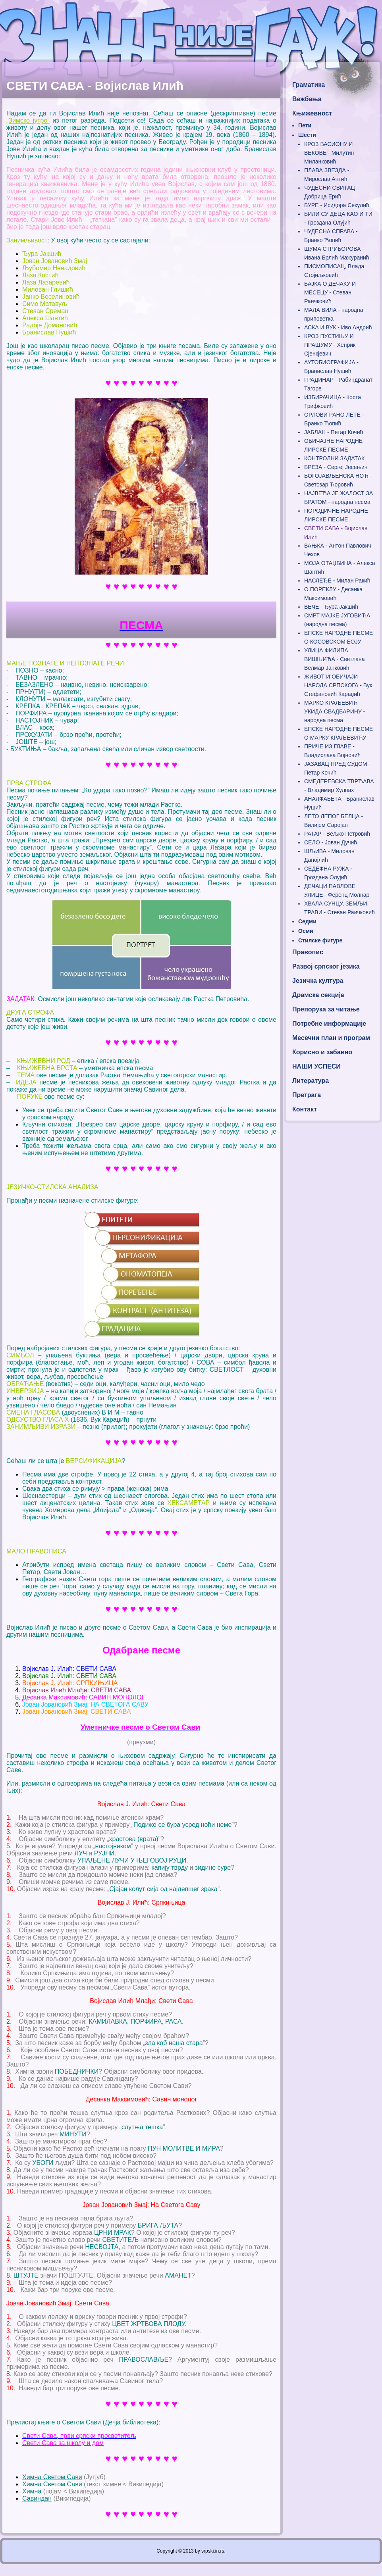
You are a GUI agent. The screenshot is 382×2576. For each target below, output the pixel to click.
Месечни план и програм (331, 1037)
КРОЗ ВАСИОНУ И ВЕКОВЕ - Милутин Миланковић (329, 153)
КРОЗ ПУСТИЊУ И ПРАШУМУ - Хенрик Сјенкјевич (329, 345)
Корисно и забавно (322, 1052)
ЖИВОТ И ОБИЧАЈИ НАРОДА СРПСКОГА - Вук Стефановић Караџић (338, 685)
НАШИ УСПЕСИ (316, 1066)
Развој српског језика (326, 966)
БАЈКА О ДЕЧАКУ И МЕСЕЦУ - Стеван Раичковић (330, 292)
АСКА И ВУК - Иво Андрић (338, 327)
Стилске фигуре (320, 940)
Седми (307, 921)
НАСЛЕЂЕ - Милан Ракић (337, 580)
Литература (310, 1080)
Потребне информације (329, 1023)
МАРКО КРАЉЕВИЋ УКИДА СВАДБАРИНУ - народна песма (334, 711)
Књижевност (312, 113)
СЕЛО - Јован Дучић (330, 842)
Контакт (304, 1109)
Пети (304, 125)
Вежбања (307, 99)
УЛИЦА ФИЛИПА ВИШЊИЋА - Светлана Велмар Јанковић (334, 659)
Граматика (308, 84)
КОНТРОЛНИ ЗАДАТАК (334, 458)
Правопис (307, 952)
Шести (307, 135)
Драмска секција (318, 995)
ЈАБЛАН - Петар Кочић (333, 432)
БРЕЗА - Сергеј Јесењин (336, 467)
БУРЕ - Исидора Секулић (336, 205)
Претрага (306, 1095)
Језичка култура (317, 980)
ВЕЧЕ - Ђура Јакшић (331, 607)
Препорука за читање (326, 1009)
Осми (305, 931)
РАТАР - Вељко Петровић (337, 833)
